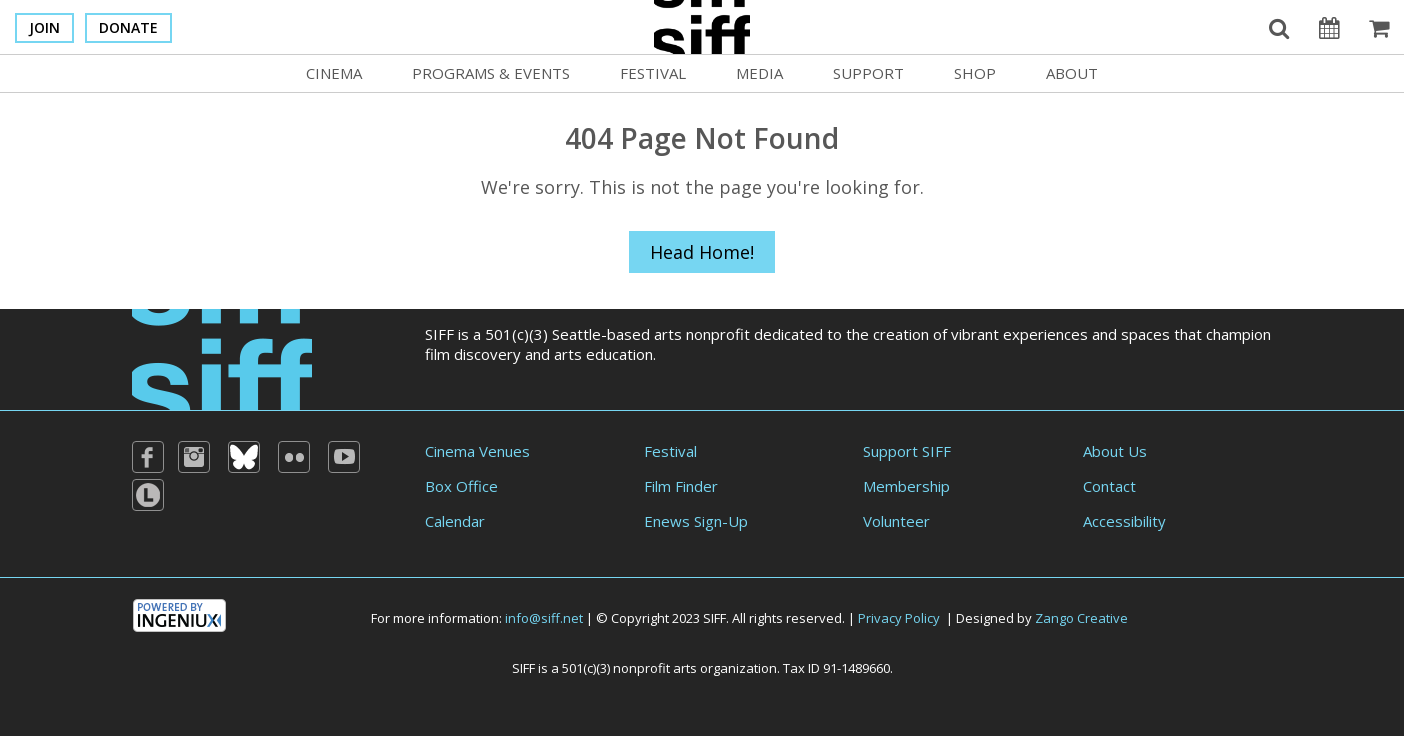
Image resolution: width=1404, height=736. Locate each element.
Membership (906, 486)
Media (759, 73)
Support (868, 73)
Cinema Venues (477, 451)
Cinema (334, 73)
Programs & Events (491, 73)
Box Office (461, 486)
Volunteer (896, 521)
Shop (975, 73)
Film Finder (681, 486)
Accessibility (1124, 521)
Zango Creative (1081, 618)
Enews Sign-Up (696, 521)
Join (44, 27)
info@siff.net (544, 618)
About (1072, 73)
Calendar (455, 521)
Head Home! (702, 252)
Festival (653, 73)
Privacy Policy (899, 618)
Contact (1109, 486)
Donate (128, 27)
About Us (1115, 451)
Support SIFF (907, 451)
